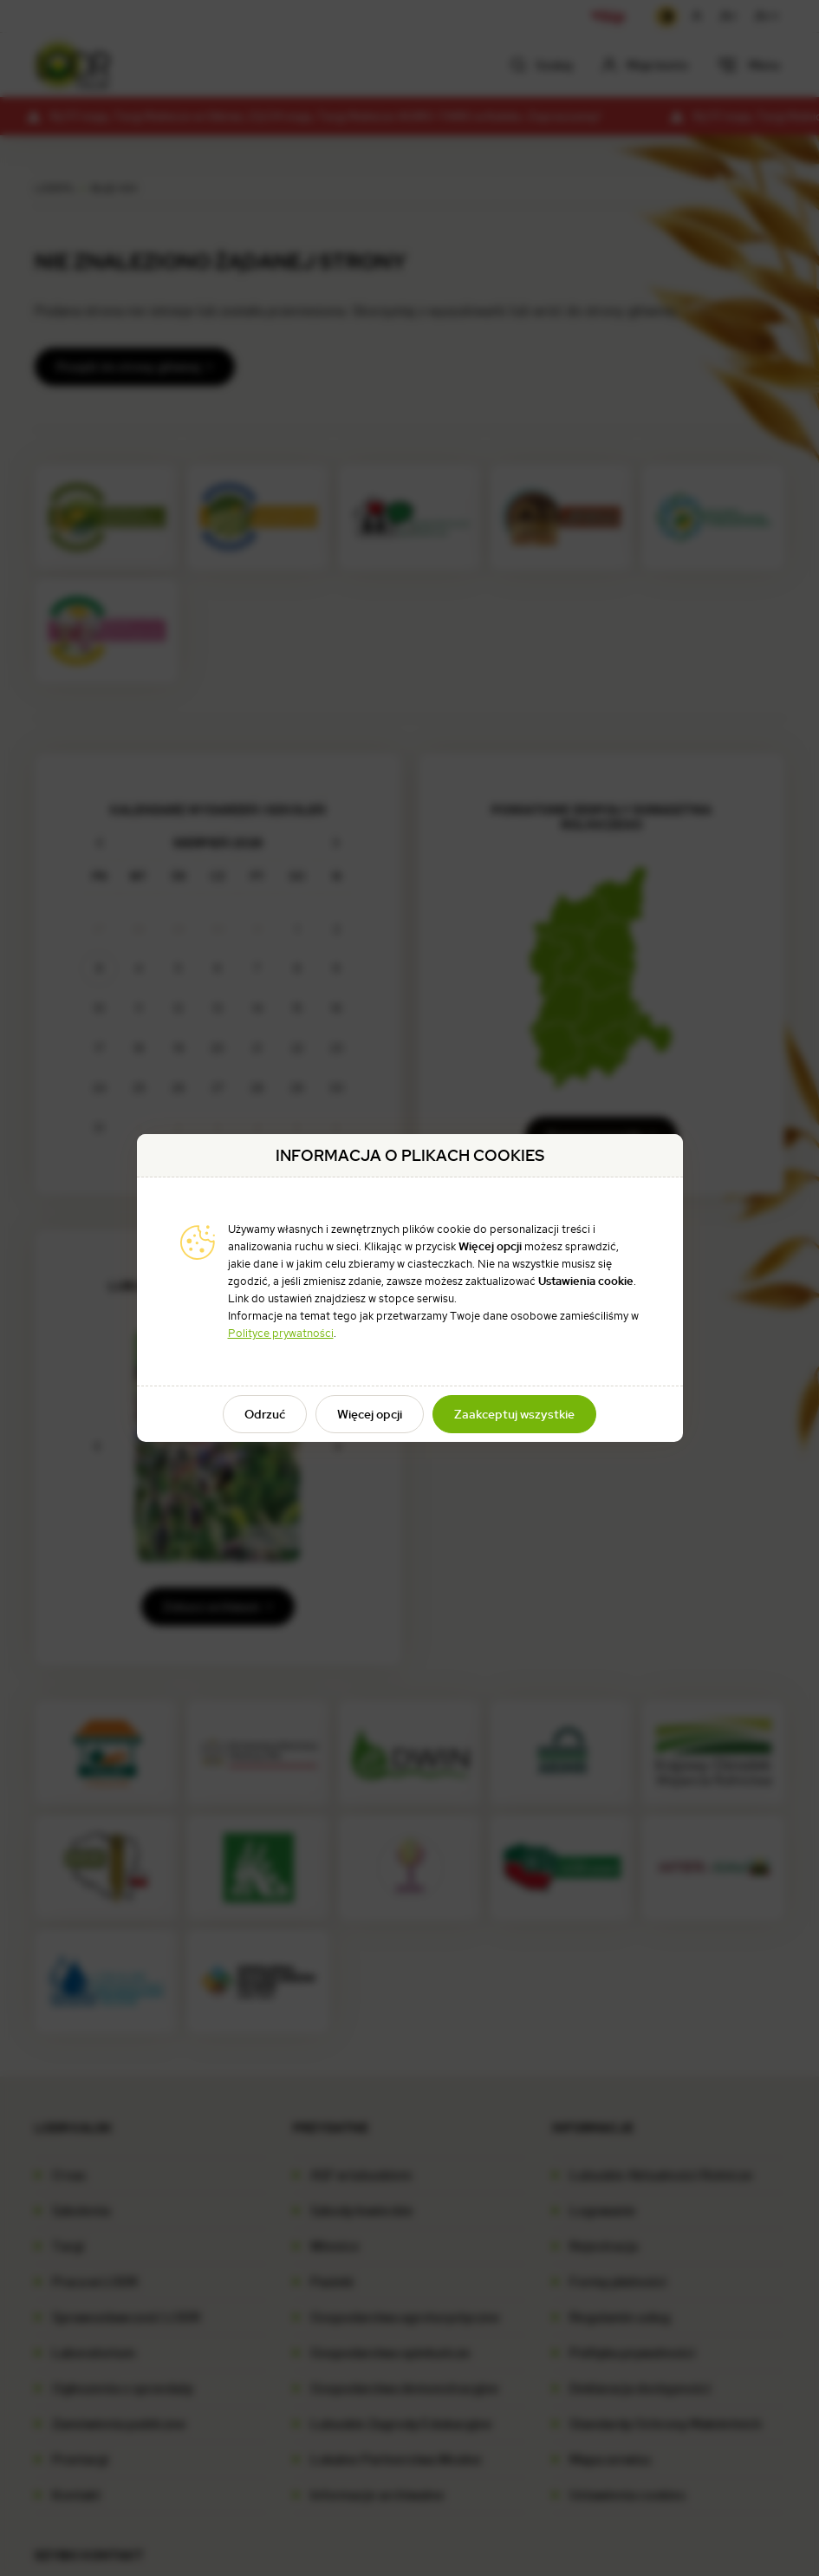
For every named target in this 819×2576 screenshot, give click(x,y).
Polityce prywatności (281, 1333)
